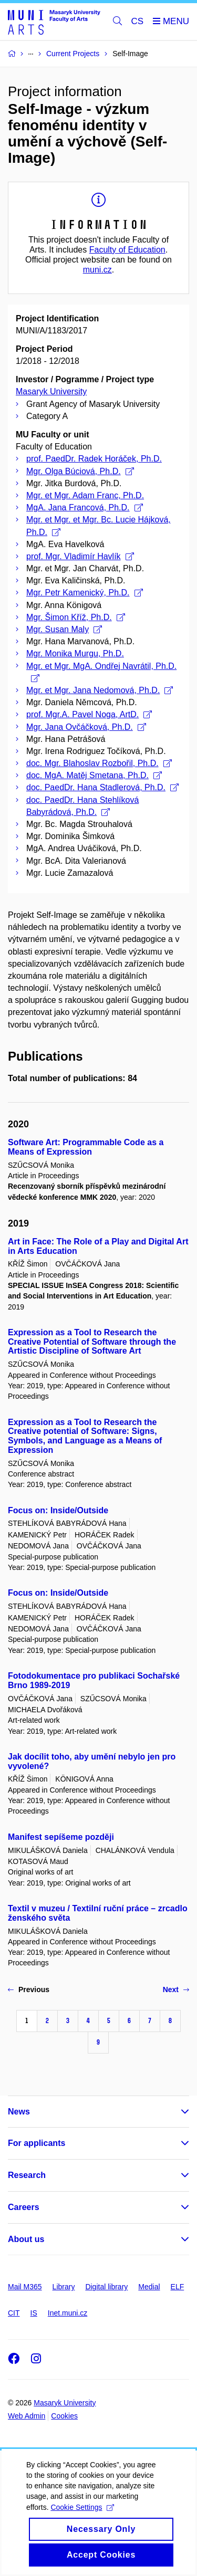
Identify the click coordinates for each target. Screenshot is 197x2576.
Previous (28, 1989)
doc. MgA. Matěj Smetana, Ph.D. (94, 775)
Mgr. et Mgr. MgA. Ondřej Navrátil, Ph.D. (101, 672)
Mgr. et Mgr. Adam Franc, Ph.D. (85, 495)
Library (64, 2286)
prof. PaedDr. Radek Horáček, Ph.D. (94, 458)
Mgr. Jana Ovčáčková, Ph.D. (86, 726)
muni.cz (97, 269)
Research (27, 2175)
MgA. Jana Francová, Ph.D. (84, 507)
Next (176, 1989)
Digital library (106, 2286)
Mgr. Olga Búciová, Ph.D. (80, 471)
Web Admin (26, 2416)
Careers (23, 2207)
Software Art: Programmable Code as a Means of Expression (85, 1147)
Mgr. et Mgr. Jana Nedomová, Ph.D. (99, 690)
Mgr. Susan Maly (64, 629)
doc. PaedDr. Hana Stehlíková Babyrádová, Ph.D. (82, 805)
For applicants (36, 2143)
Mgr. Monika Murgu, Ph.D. (75, 653)
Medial (149, 2286)
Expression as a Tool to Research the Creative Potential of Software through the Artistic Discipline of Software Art (92, 1342)
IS (33, 2313)
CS (137, 21)
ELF (177, 2286)
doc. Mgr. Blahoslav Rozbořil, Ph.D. (99, 763)
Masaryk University (51, 391)
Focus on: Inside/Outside (58, 1510)
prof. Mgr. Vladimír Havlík (80, 556)
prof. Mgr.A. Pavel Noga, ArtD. (89, 714)
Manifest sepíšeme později (61, 1836)
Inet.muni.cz (67, 2313)
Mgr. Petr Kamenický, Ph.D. (84, 592)
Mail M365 (25, 2286)
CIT (14, 2313)
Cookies (64, 2416)
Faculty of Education (127, 249)
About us (26, 2239)
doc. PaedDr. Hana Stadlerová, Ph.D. (102, 787)
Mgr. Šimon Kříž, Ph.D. (75, 617)
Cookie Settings (82, 2520)
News (19, 2111)
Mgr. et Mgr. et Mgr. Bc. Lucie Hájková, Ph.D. (98, 525)
